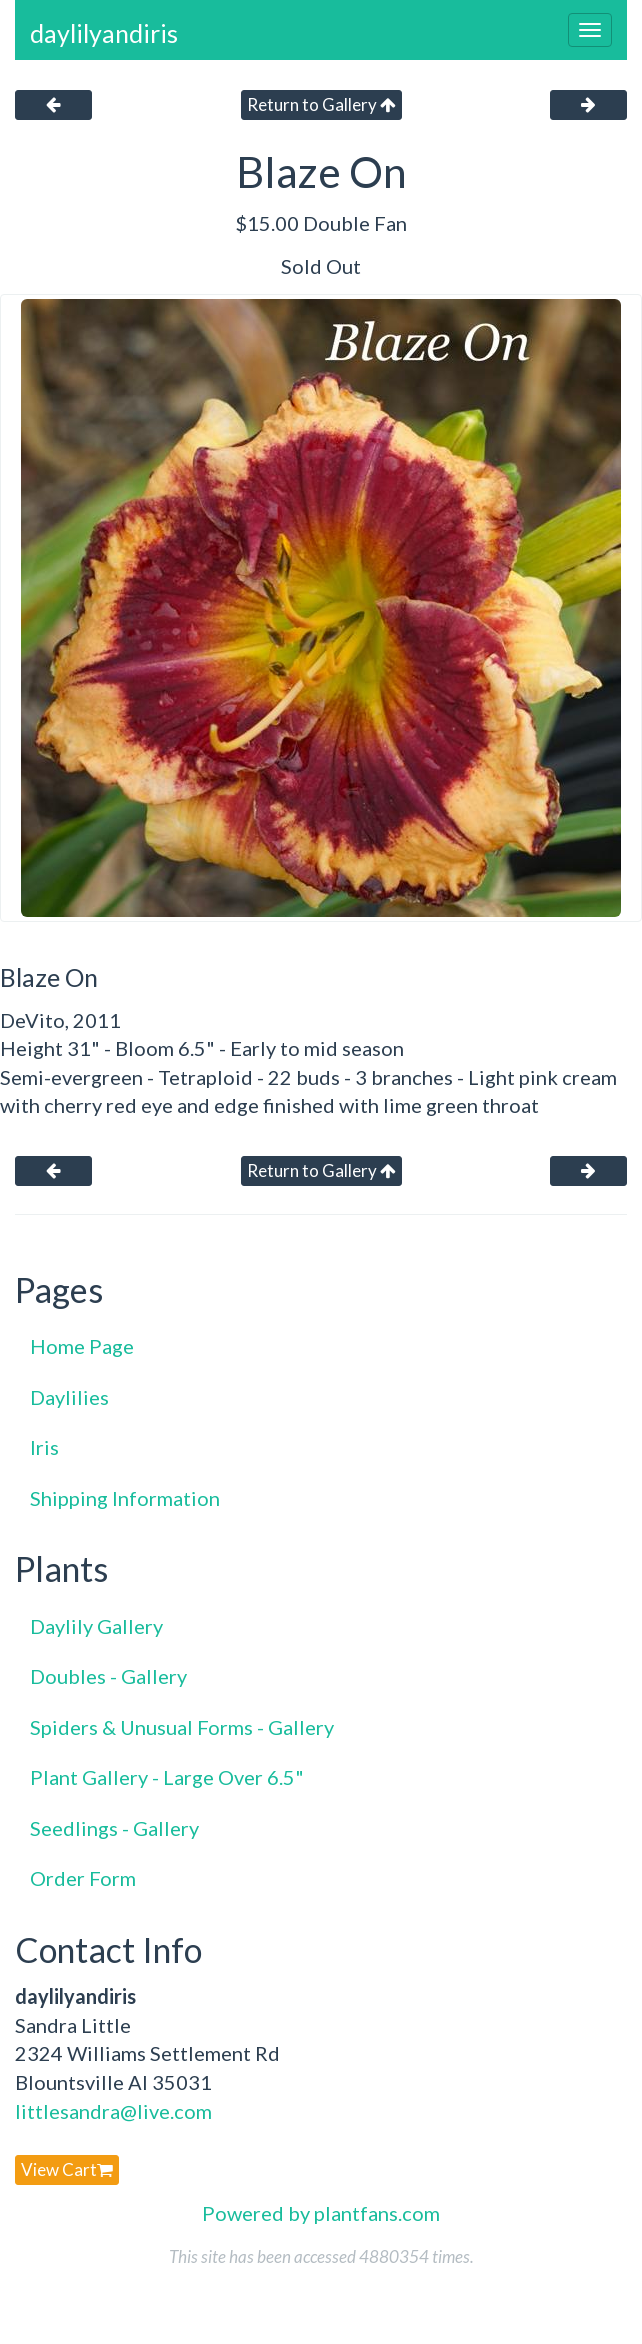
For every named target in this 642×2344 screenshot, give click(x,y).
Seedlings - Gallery (114, 1828)
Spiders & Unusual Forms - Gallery (182, 1727)
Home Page (82, 1346)
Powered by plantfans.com (321, 2213)
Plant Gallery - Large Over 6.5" (167, 1777)
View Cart (67, 2169)
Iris (44, 1447)
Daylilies (69, 1397)
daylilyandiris (104, 33)
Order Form (83, 1878)
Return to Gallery (321, 104)
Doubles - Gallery (108, 1676)
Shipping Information (125, 1498)
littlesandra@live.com (113, 2111)
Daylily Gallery (96, 1626)
